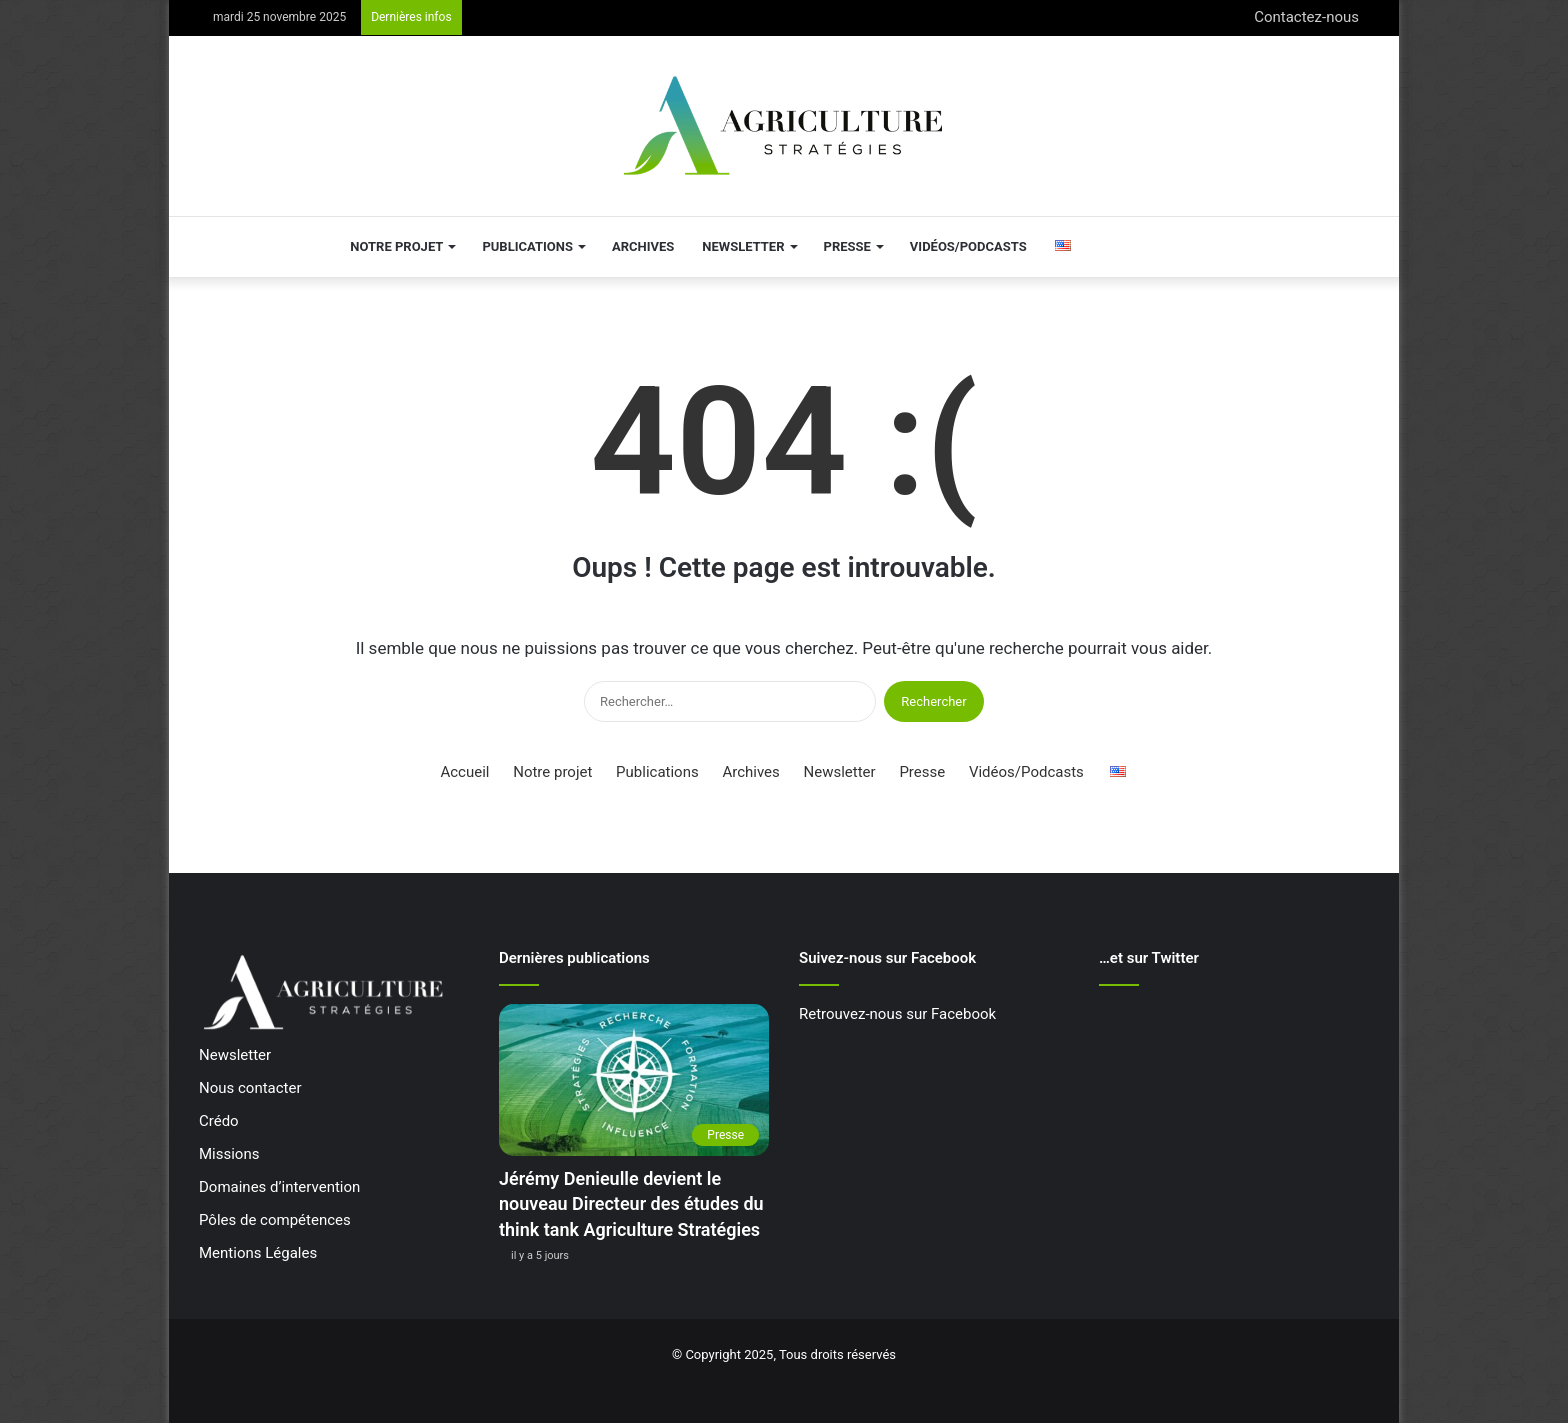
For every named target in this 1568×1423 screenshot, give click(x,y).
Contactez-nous (1306, 17)
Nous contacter (250, 1088)
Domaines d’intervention (279, 1187)
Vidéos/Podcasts (968, 246)
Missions (229, 1154)
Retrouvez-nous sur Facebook (897, 1014)
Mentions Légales (258, 1253)
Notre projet (396, 246)
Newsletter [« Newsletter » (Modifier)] (235, 1055)
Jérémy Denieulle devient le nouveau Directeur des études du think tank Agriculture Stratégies (631, 1203)
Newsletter (743, 246)
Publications (527, 246)
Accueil (464, 772)
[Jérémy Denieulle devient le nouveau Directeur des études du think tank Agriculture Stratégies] (634, 1080)
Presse (847, 246)
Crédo (219, 1121)
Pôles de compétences (275, 1220)
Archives (643, 246)
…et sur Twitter (1149, 958)
